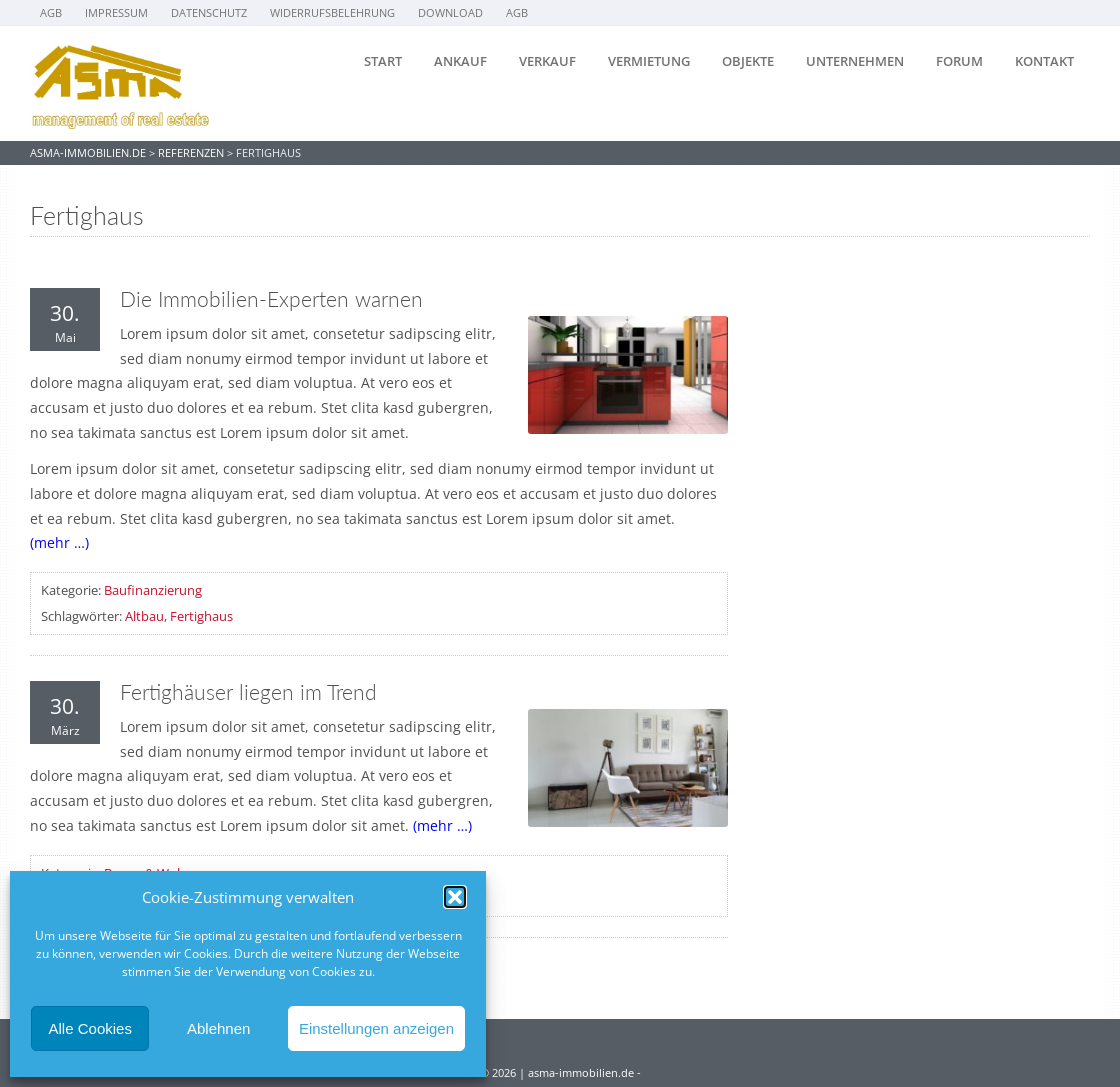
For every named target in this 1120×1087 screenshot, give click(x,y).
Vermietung (649, 61)
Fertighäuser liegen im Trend (248, 692)
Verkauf (547, 61)
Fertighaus (201, 616)
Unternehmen (855, 61)
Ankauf (460, 61)
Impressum (116, 12)
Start (383, 61)
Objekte (748, 61)
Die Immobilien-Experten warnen (271, 299)
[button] (455, 897)
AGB (51, 12)
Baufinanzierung (153, 590)
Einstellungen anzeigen (376, 1028)
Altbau (144, 616)
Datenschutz (209, 12)
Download (450, 12)
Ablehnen (218, 1028)
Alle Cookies (90, 1028)
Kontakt (1044, 61)
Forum (959, 61)
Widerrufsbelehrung (332, 12)
